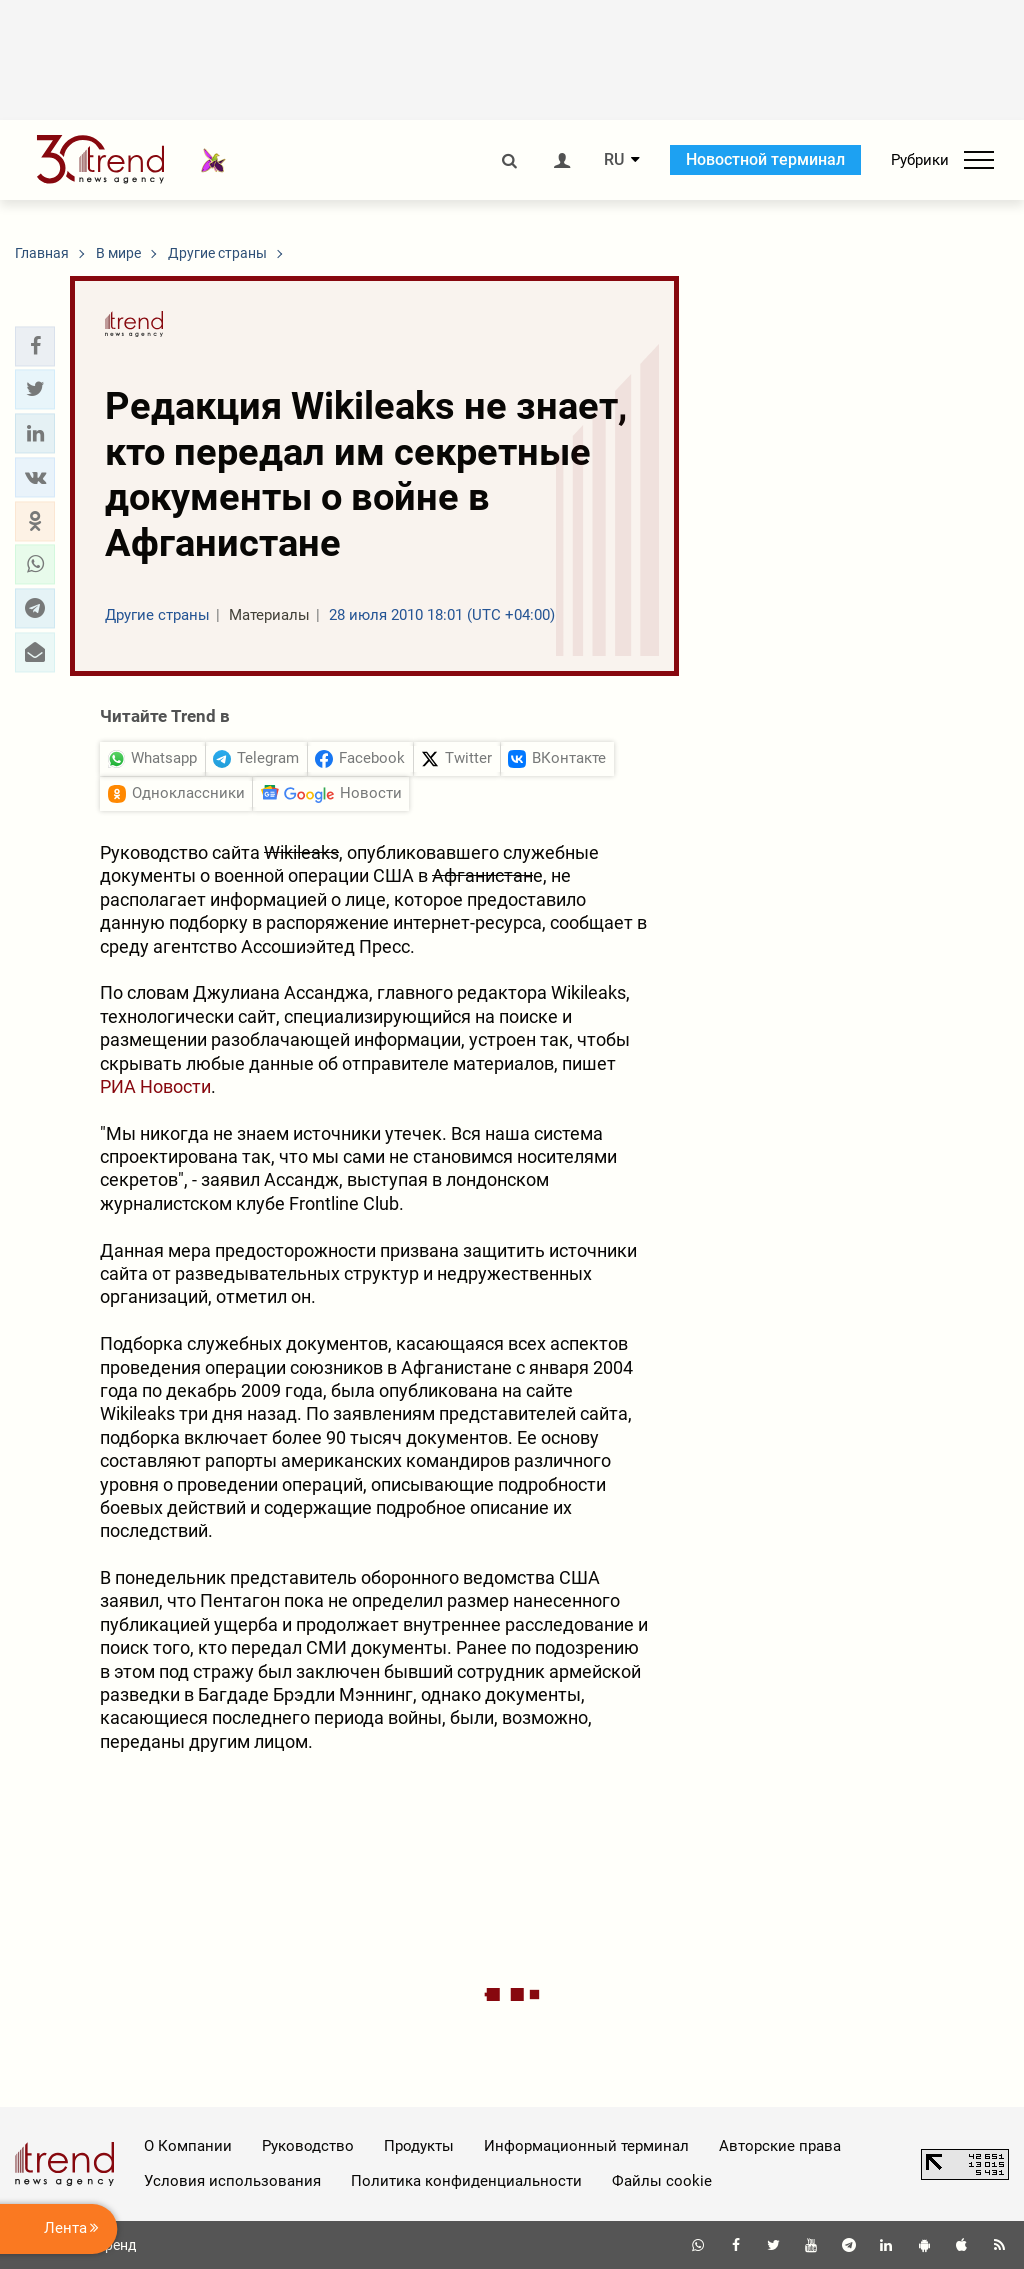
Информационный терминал (586, 2146)
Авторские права (780, 2146)
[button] (35, 346)
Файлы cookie (662, 2181)
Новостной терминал (765, 159)
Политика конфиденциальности (466, 2181)
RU (614, 160)
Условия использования (232, 2181)
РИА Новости (155, 1086)
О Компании (188, 2146)
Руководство (308, 2146)
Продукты (419, 2146)
